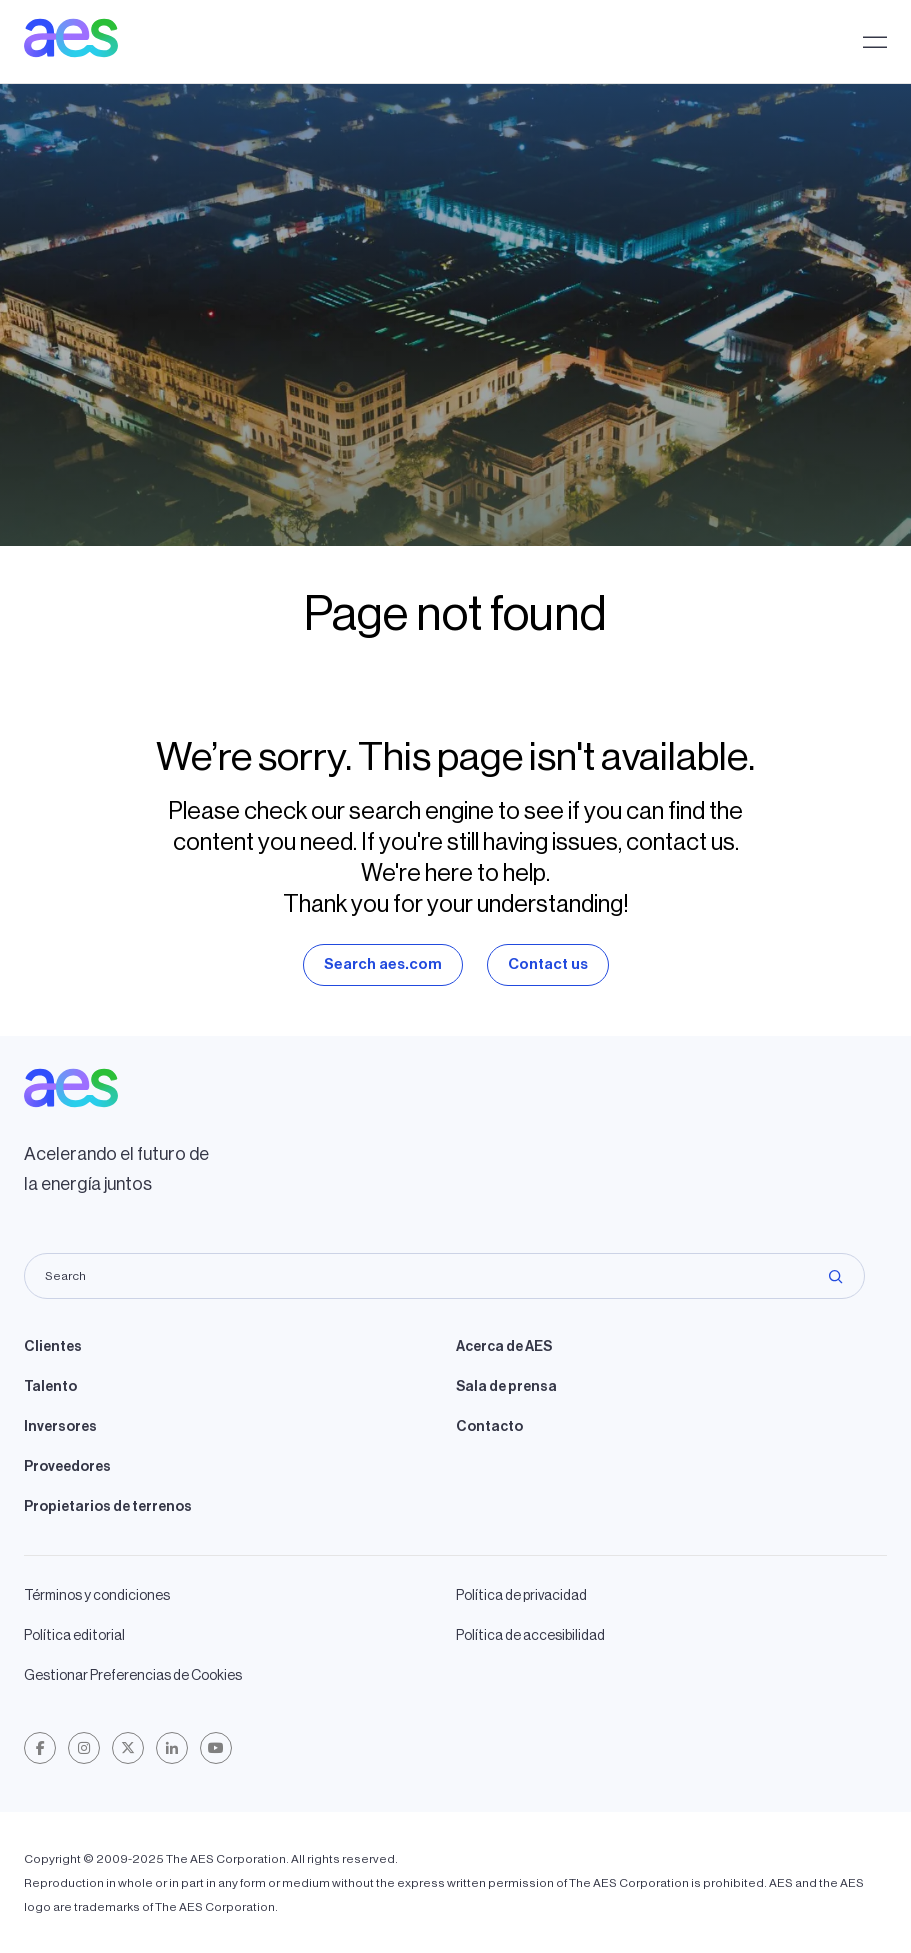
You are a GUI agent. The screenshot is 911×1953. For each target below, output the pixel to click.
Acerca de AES (504, 1347)
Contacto (489, 1427)
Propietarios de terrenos (108, 1507)
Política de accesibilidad (530, 1636)
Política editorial (74, 1636)
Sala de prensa (506, 1387)
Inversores (60, 1427)
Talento (50, 1387)
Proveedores (67, 1467)
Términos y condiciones (97, 1596)
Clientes (53, 1347)
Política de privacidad (521, 1596)
